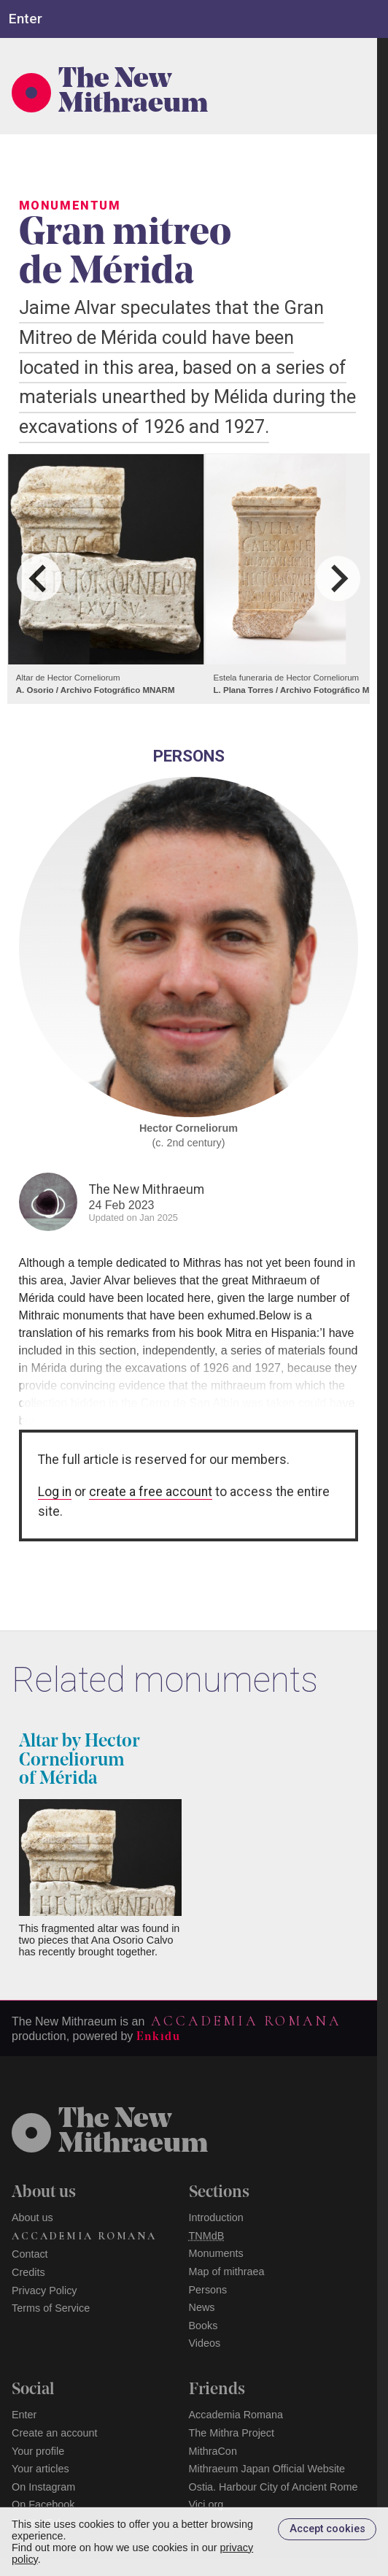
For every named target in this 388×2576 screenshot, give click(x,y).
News (202, 2307)
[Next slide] (338, 578)
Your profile (38, 2451)
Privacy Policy (44, 2290)
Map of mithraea (227, 2271)
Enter (24, 2414)
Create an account (55, 2433)
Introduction (216, 2217)
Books (203, 2325)
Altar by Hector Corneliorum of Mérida (79, 1760)
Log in (54, 1491)
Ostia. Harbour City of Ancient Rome (273, 2487)
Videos (205, 2343)
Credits (28, 2272)
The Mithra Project (232, 2433)
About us (32, 2217)
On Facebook (43, 2504)
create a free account (150, 1491)
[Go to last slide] (39, 578)
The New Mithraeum (133, 93)
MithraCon (213, 2451)
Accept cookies (327, 2529)
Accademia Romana (246, 2021)
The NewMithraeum (133, 2133)
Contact (30, 2254)
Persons (208, 2290)
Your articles (40, 2469)
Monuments (216, 2253)
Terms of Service (51, 2308)
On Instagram (43, 2487)
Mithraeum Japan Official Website (267, 2469)
